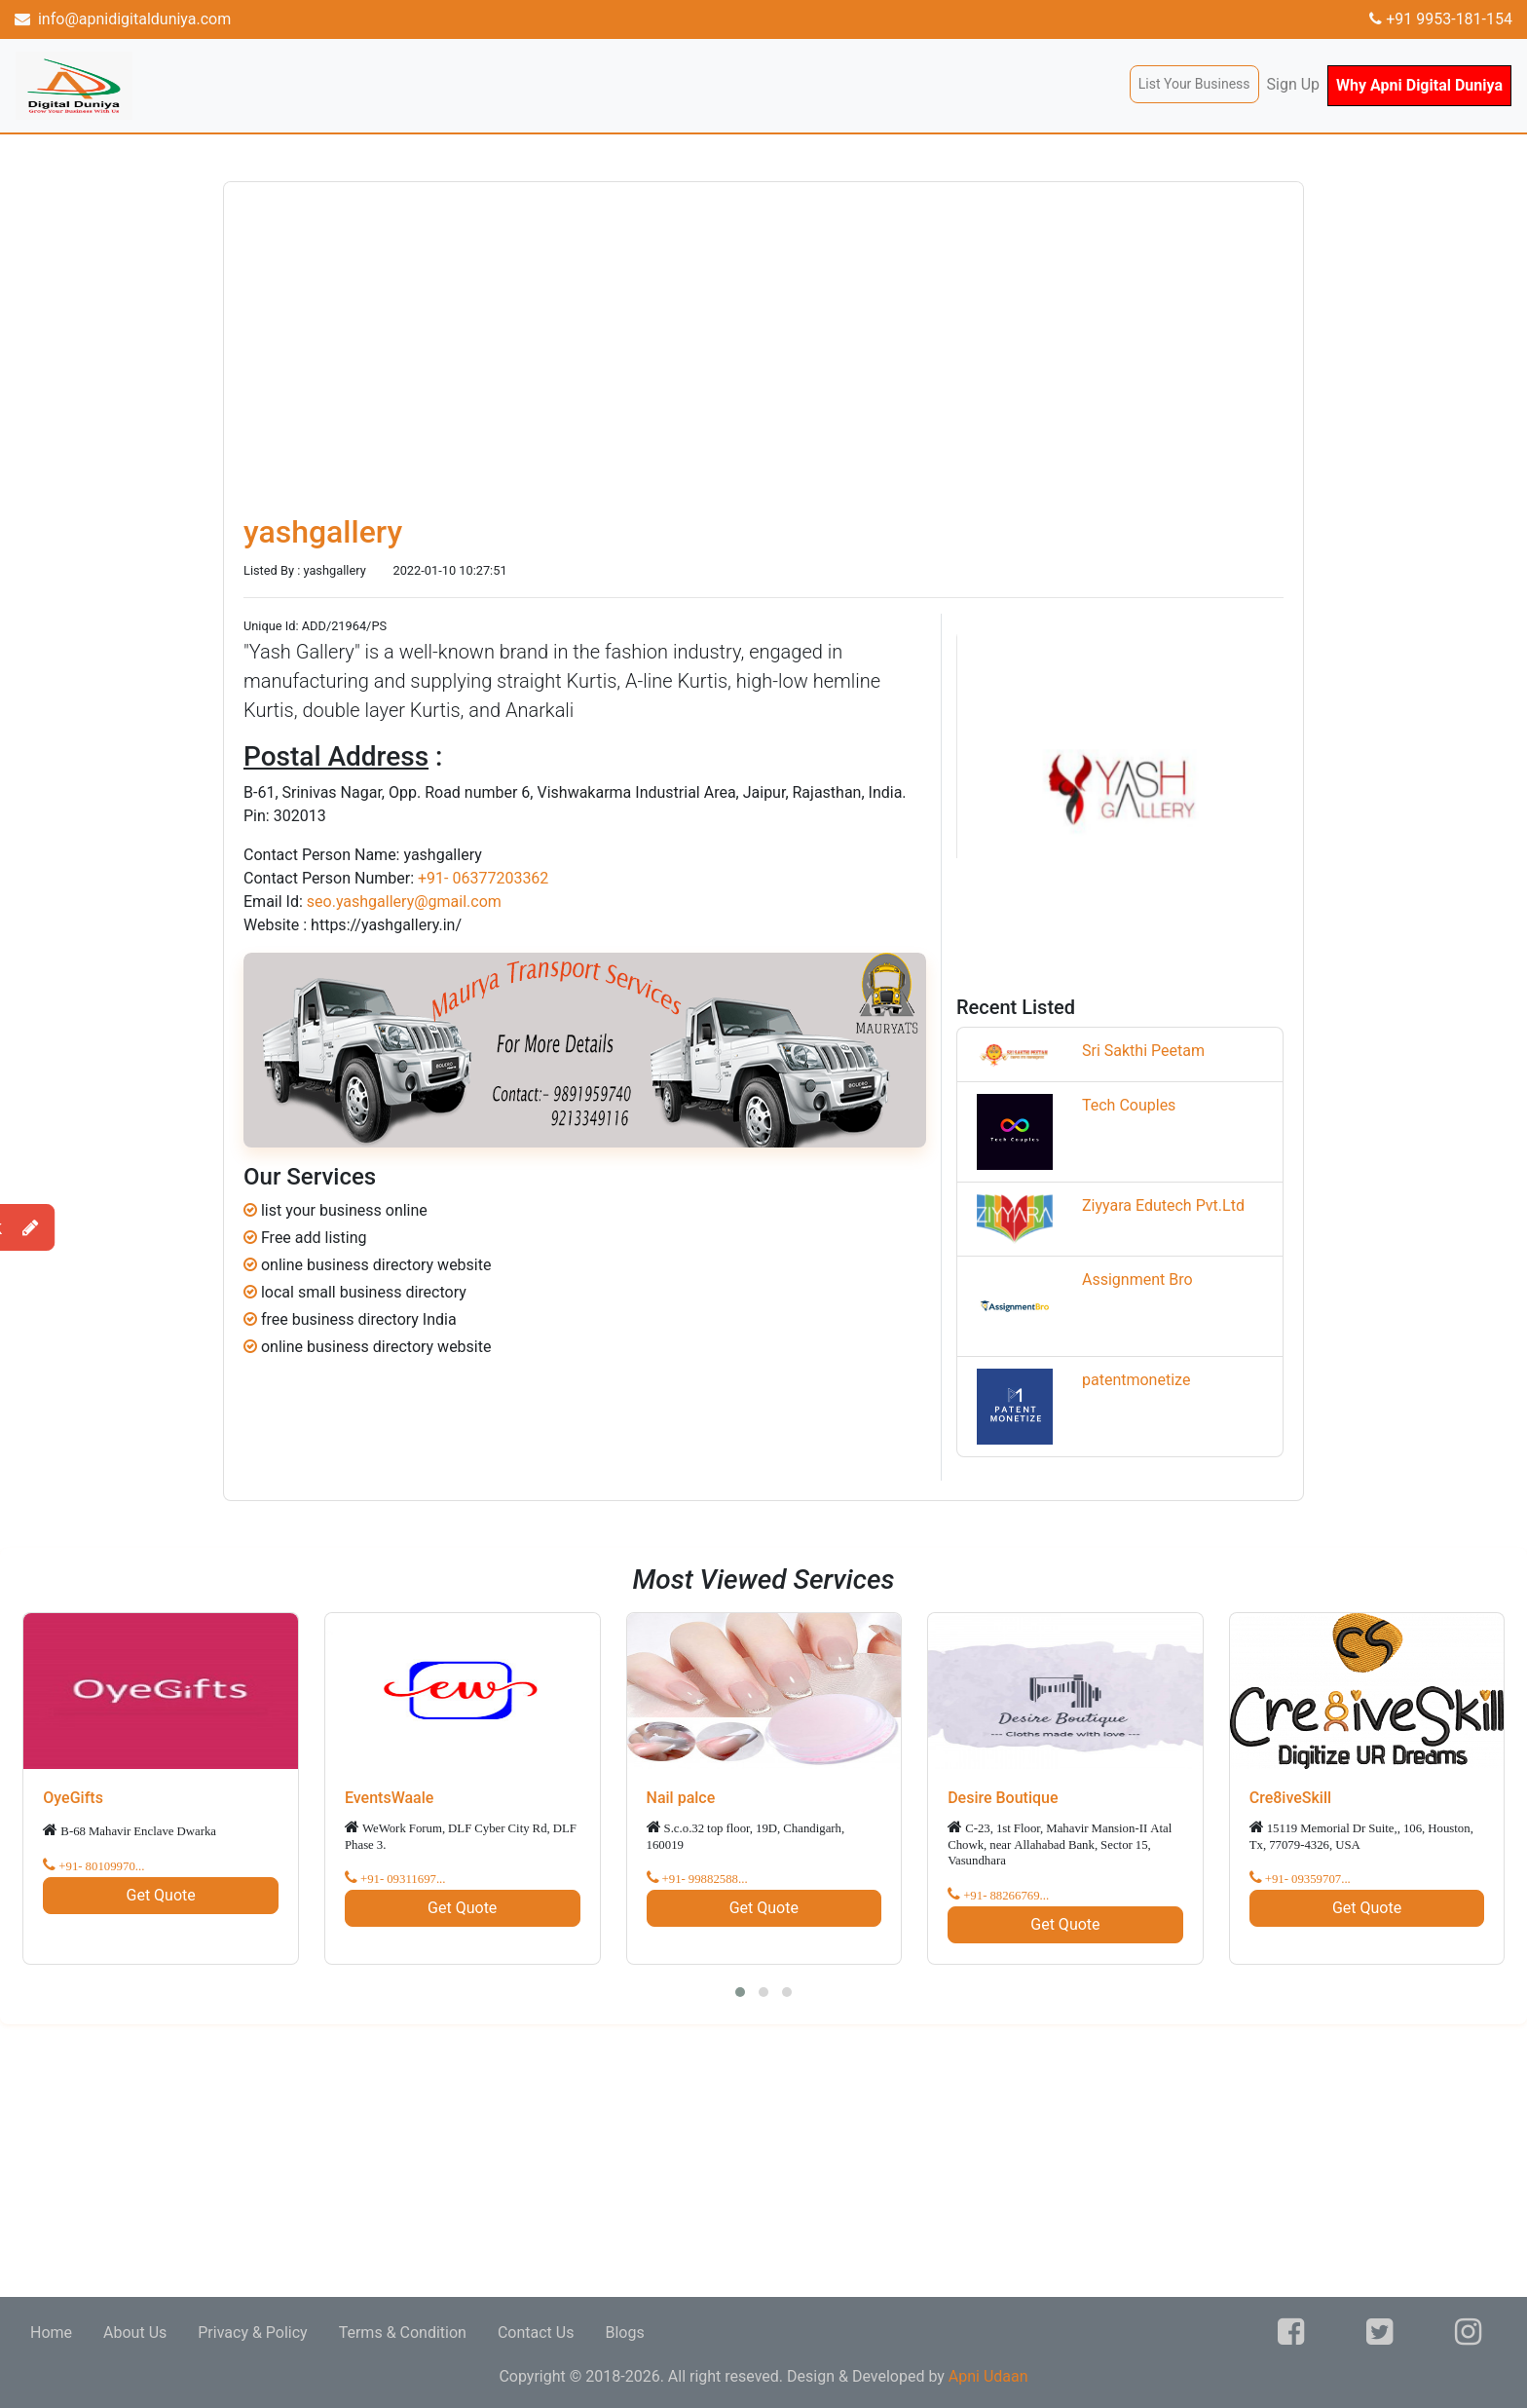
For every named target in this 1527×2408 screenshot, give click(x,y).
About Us (135, 2332)
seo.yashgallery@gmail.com (404, 901)
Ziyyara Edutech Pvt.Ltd (1163, 1205)
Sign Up (1294, 84)
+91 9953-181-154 (1440, 19)
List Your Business (1194, 84)
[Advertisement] (584, 2160)
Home (51, 2332)
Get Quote (161, 1895)
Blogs (624, 2332)
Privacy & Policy (252, 2332)
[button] (740, 1992)
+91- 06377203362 (483, 878)
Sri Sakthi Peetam (1143, 1050)
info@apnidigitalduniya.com (123, 19)
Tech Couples (1128, 1105)
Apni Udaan (988, 2376)
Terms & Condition (402, 2332)
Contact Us (536, 2332)
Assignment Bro (1137, 1279)
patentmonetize (1136, 1380)
